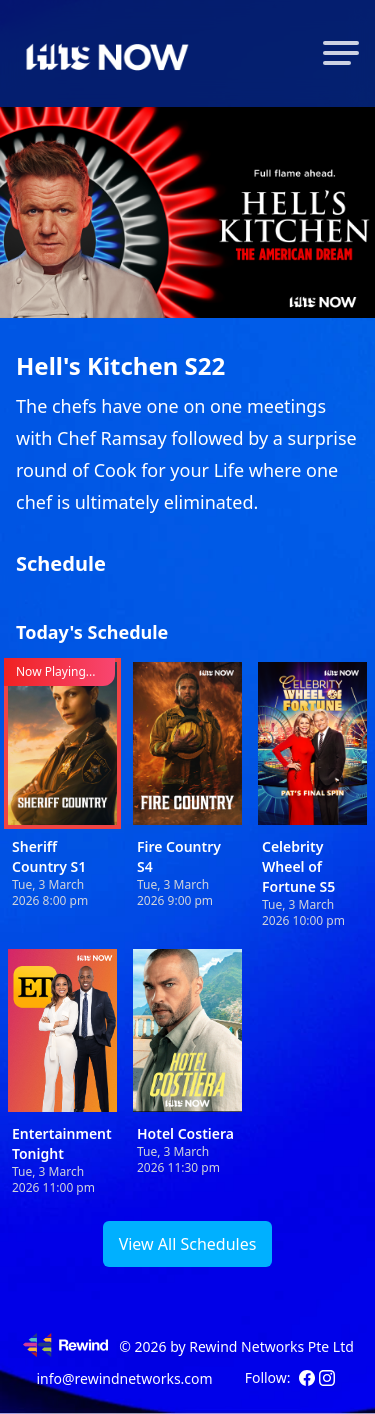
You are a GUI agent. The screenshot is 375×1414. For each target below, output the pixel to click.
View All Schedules (188, 1244)
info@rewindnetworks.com (124, 1378)
